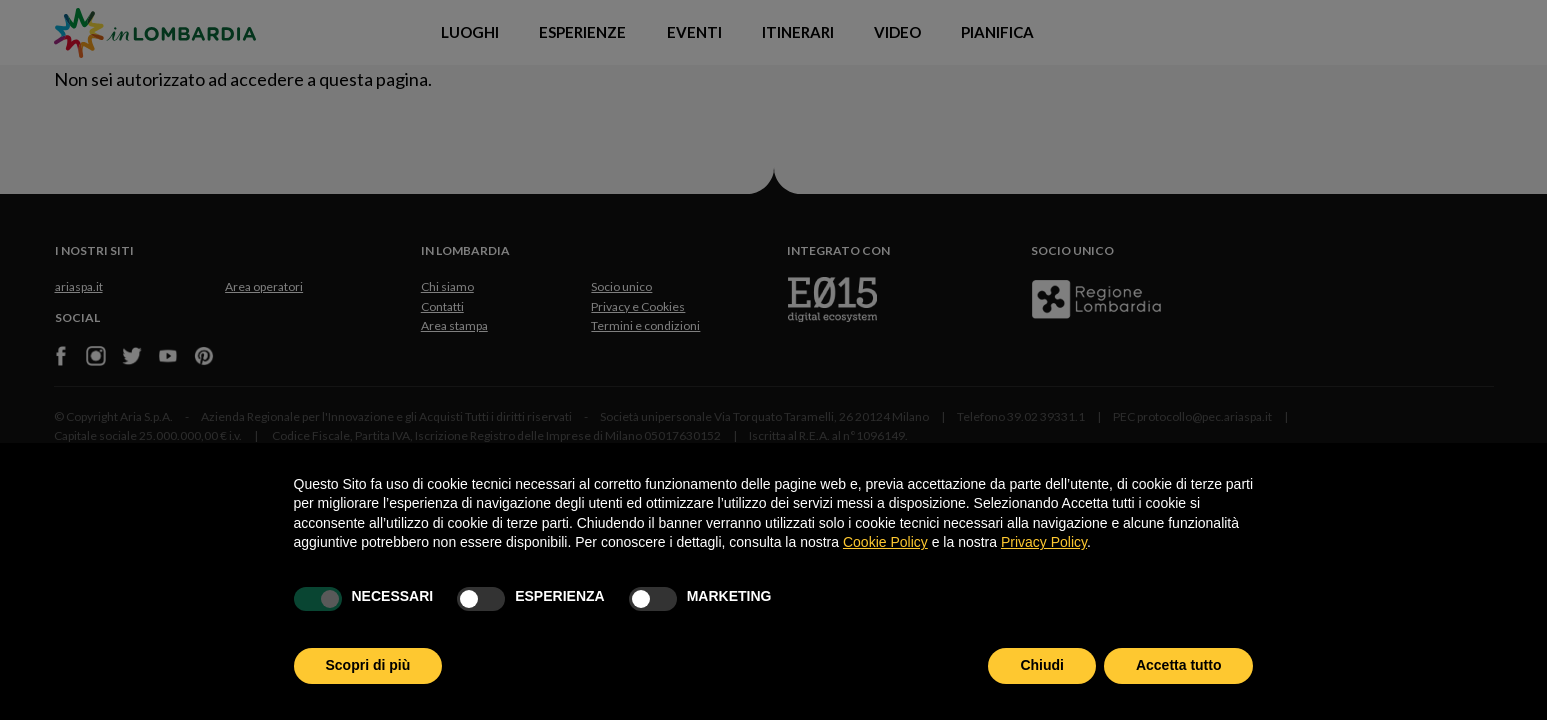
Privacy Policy (1044, 542)
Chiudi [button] (1042, 665)
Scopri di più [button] (368, 665)
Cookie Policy (885, 542)
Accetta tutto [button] (1179, 665)
